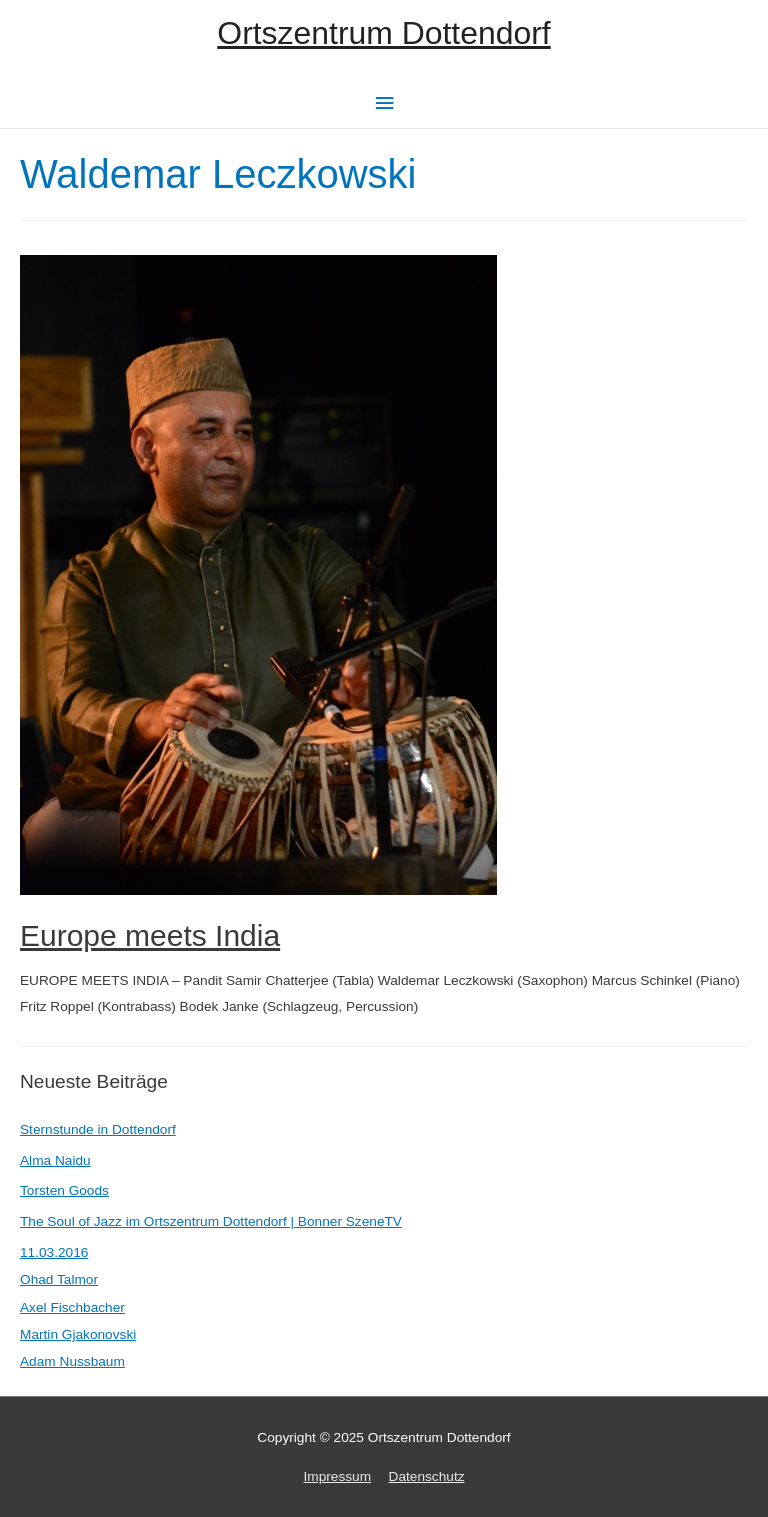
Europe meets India (150, 935)
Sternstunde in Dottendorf (98, 1129)
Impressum (337, 1476)
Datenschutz (427, 1476)
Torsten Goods (64, 1190)
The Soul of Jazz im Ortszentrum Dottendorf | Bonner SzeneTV (211, 1221)
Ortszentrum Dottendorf (383, 33)
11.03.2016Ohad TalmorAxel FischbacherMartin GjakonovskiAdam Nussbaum (78, 1307)
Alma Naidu (55, 1160)
